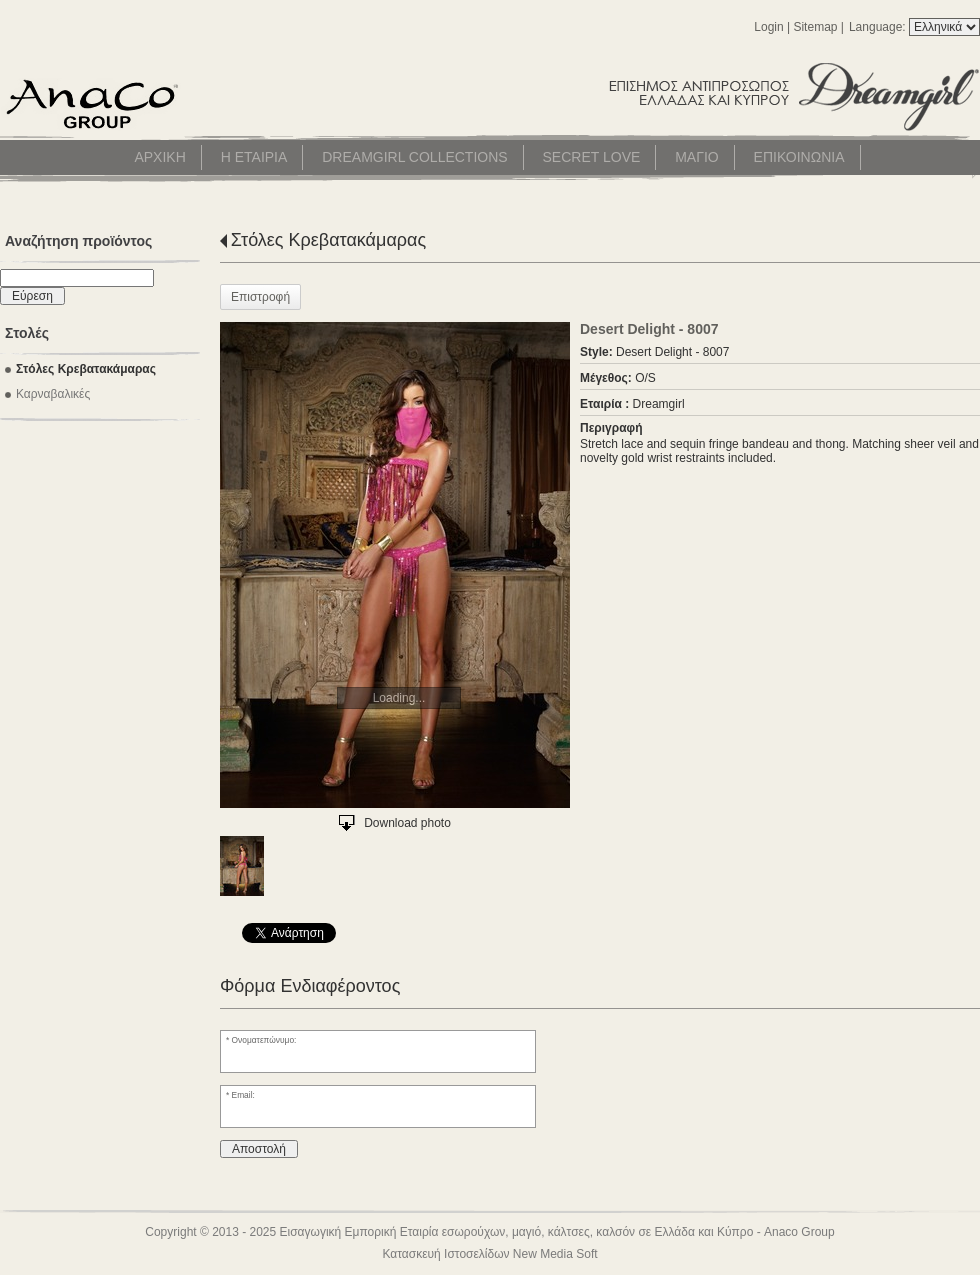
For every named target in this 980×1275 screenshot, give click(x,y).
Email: (243, 1095)
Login (768, 27)
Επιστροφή (260, 297)
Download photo (407, 823)
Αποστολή (259, 1149)
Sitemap (815, 27)
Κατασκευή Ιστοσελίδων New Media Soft (489, 1254)
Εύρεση (32, 296)
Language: (879, 27)
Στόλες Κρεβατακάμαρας (328, 240)
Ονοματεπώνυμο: (264, 1040)
